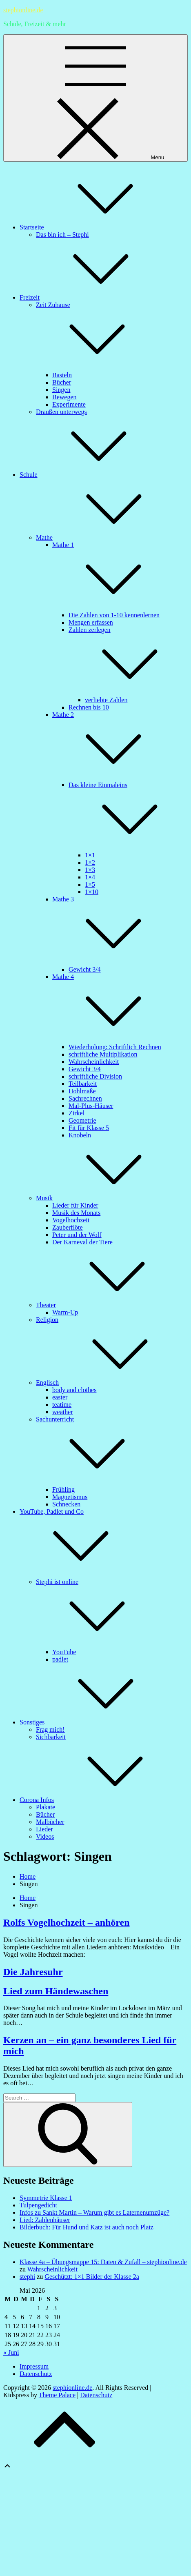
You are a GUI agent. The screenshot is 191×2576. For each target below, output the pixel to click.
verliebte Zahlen (106, 699)
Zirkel (76, 1113)
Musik (105, 1198)
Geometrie (82, 1120)
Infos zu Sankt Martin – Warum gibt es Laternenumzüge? (94, 2212)
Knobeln (80, 1135)
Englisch (108, 1382)
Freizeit (91, 297)
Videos (45, 1836)
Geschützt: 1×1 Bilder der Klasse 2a (91, 2276)
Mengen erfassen (91, 622)
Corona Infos (98, 1799)
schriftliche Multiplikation (103, 1054)
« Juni (11, 2352)
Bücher (61, 382)
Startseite (93, 227)
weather (62, 1411)
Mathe (105, 537)
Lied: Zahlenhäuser (45, 2219)
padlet (60, 1659)
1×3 (90, 869)
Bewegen (64, 397)
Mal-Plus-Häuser (91, 1105)
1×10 (91, 891)
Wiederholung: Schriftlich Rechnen (115, 1046)
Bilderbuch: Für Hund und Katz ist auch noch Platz (86, 2227)
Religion (47, 1319)
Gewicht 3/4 (85, 969)
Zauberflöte (67, 1227)
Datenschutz (36, 2373)
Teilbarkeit (83, 1083)
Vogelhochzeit (70, 1220)
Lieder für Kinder (75, 1205)
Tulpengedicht (38, 2205)
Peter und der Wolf (77, 1234)
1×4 (90, 877)
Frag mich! (50, 1729)
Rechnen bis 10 (89, 707)
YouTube (64, 1651)
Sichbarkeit (51, 1736)
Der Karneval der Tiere (82, 1242)
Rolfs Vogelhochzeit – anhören (66, 1922)
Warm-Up (65, 1312)
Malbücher (50, 1821)
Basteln (62, 374)
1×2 (90, 862)
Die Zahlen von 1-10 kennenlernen (114, 615)
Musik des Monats (76, 1212)
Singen (61, 389)
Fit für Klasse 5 (89, 1127)
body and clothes (74, 1389)
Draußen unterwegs (61, 411)
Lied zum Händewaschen (55, 1991)
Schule (90, 474)
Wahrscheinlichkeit (94, 1061)
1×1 (90, 855)
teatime (61, 1404)
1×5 (90, 884)
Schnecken (66, 1504)
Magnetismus (69, 1496)
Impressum (34, 2366)
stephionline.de (23, 10)
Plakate (45, 1807)
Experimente (69, 404)
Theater (107, 1304)
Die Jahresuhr (33, 1971)
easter (59, 1397)
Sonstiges (93, 1722)
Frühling (63, 1489)
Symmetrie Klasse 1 (46, 2197)
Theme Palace (57, 2394)
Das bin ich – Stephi (62, 234)
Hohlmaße (82, 1091)
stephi (27, 2276)
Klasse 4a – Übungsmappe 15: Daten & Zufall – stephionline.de (103, 2261)
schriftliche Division (95, 1076)
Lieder (44, 1829)
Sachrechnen (85, 1098)
